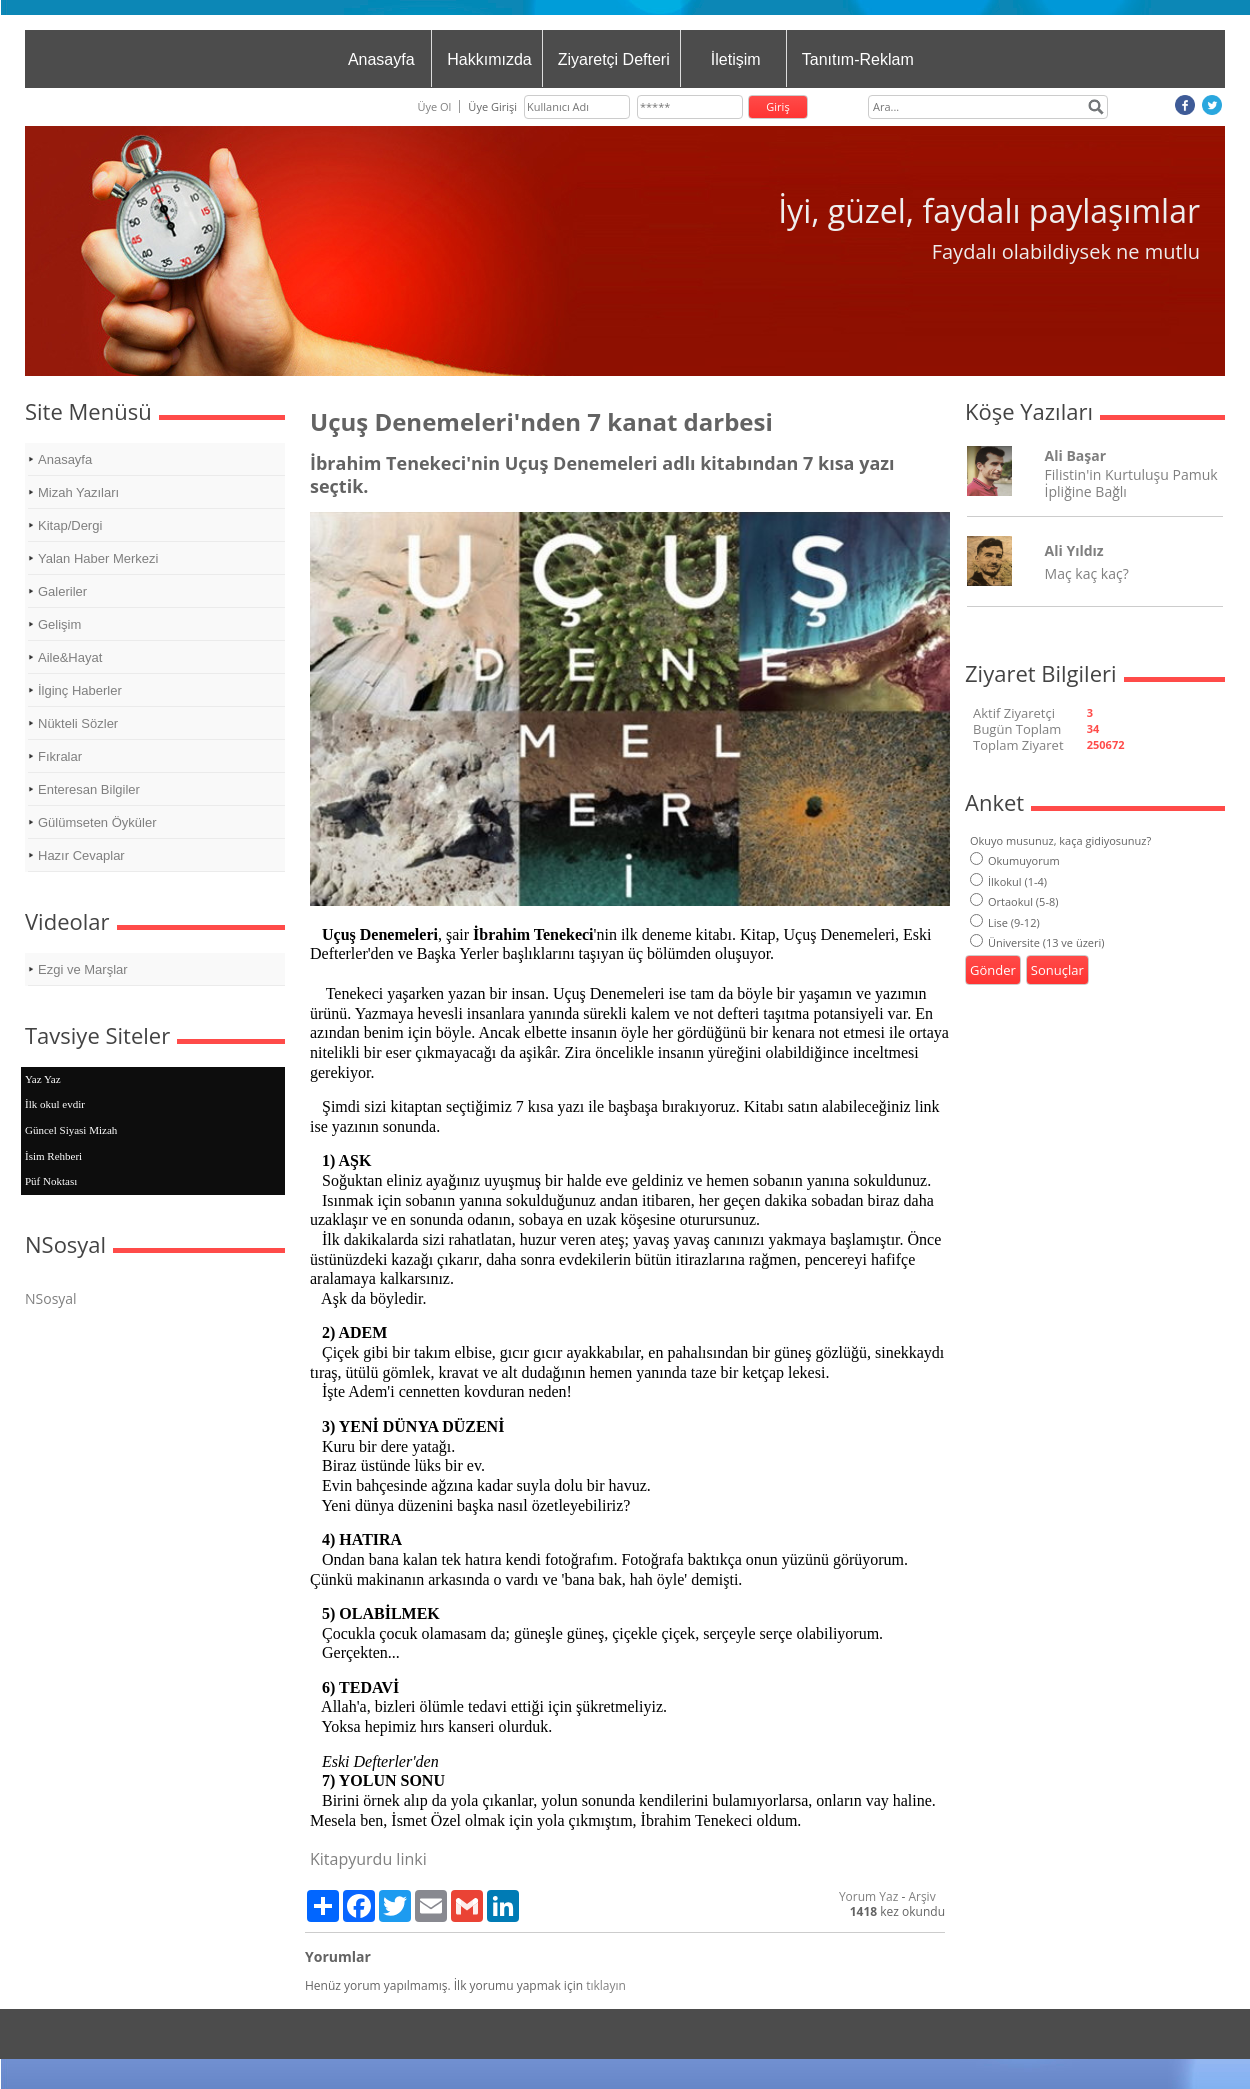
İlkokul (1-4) (1008, 881)
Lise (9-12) (1005, 922)
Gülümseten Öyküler (97, 822)
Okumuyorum (1015, 860)
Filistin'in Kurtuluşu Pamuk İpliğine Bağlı (1131, 483)
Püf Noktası (51, 1181)
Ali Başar (1075, 455)
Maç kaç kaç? (1087, 573)
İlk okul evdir (55, 1104)
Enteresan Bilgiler (89, 789)
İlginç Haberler (80, 690)
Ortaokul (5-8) (1014, 901)
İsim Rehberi (53, 1156)
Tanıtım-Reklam (858, 59)
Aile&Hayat (70, 657)
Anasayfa (381, 59)
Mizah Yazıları (78, 492)
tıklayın (606, 1985)
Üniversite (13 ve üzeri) (1037, 942)
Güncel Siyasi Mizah (71, 1130)
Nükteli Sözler (78, 723)
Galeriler (62, 591)
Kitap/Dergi (70, 525)
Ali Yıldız (1074, 550)
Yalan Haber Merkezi (98, 558)
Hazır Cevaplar (81, 855)
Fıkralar (60, 756)
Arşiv (921, 1896)
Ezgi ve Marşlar (83, 969)
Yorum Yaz (868, 1896)
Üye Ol (434, 106)
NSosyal (51, 1298)
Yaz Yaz (43, 1079)
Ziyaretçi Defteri (614, 59)
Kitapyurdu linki (368, 1859)
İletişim (736, 59)
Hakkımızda (489, 59)
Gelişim (59, 624)
